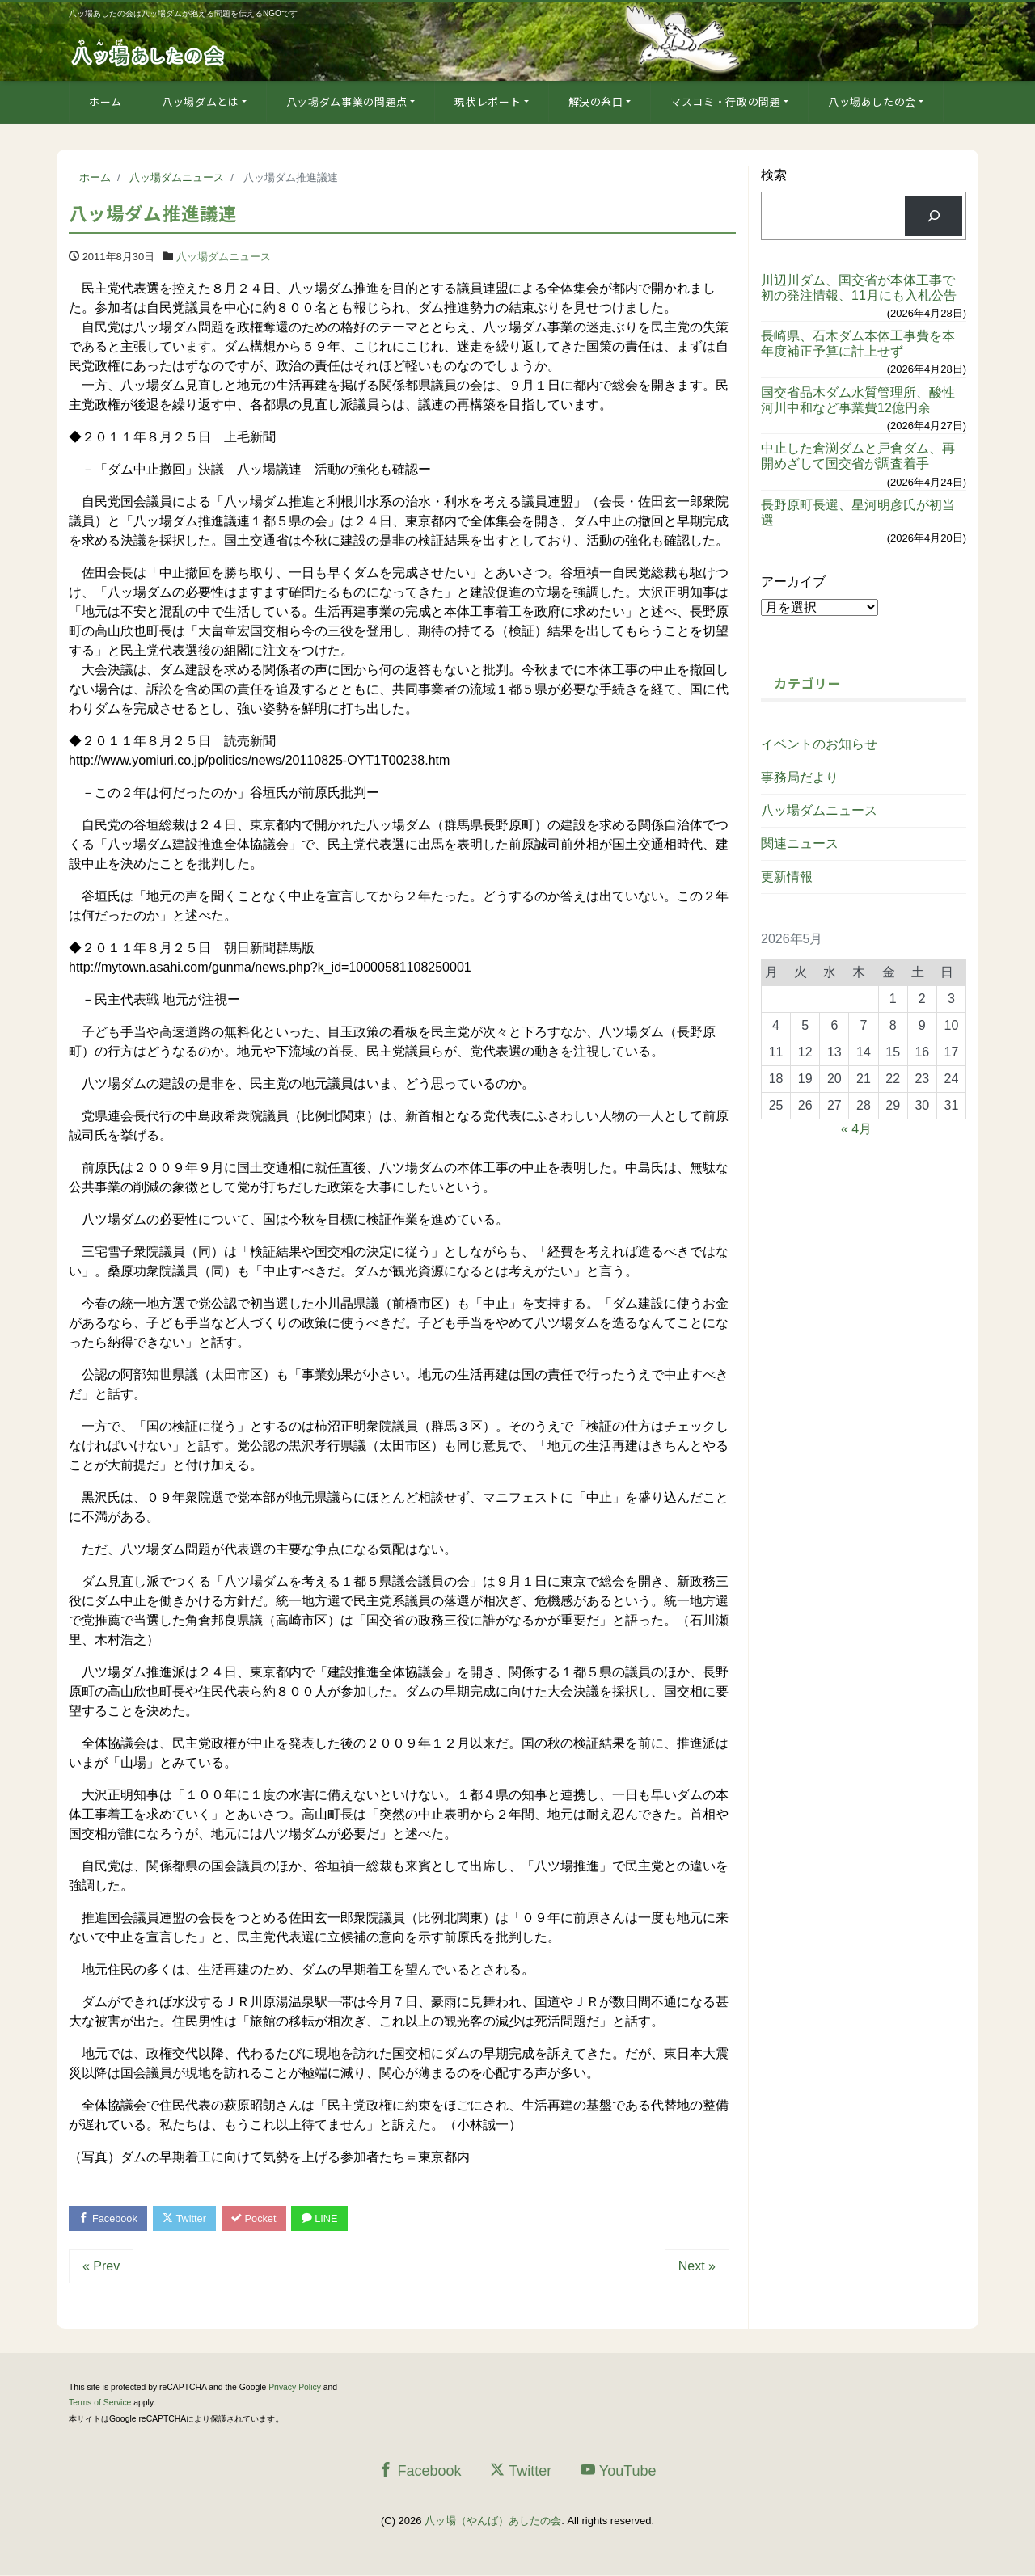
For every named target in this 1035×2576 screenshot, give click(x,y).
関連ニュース (800, 843)
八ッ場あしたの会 (872, 101)
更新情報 (787, 876)
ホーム (105, 101)
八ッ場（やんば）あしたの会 (493, 2521)
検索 (774, 175)
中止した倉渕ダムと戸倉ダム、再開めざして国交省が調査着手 (858, 455)
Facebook (109, 2218)
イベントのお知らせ (819, 744)
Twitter (187, 2218)
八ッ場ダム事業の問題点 (347, 101)
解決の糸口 (595, 101)
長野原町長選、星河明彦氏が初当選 (858, 512)
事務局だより (800, 777)
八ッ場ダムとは (200, 101)
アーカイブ (793, 581)
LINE (325, 2218)
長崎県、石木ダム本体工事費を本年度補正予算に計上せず (858, 343)
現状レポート (487, 101)
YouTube (619, 2471)
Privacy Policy (294, 2388)
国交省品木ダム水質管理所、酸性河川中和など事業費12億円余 (858, 400)
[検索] (933, 215)
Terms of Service (100, 2403)
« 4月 (856, 1129)
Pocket (258, 2218)
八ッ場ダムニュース (223, 257)
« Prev (101, 2267)
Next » (697, 2267)
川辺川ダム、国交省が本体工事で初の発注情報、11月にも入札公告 (859, 287)
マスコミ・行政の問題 (725, 101)
